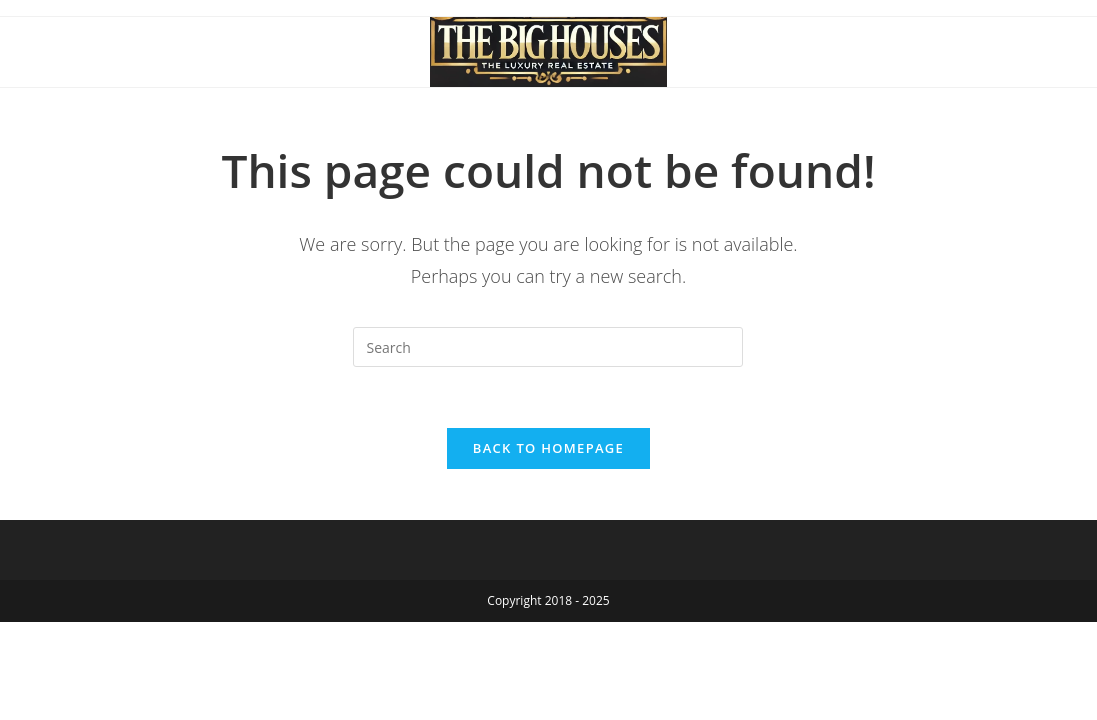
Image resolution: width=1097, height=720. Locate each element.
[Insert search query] (548, 347)
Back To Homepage (548, 448)
